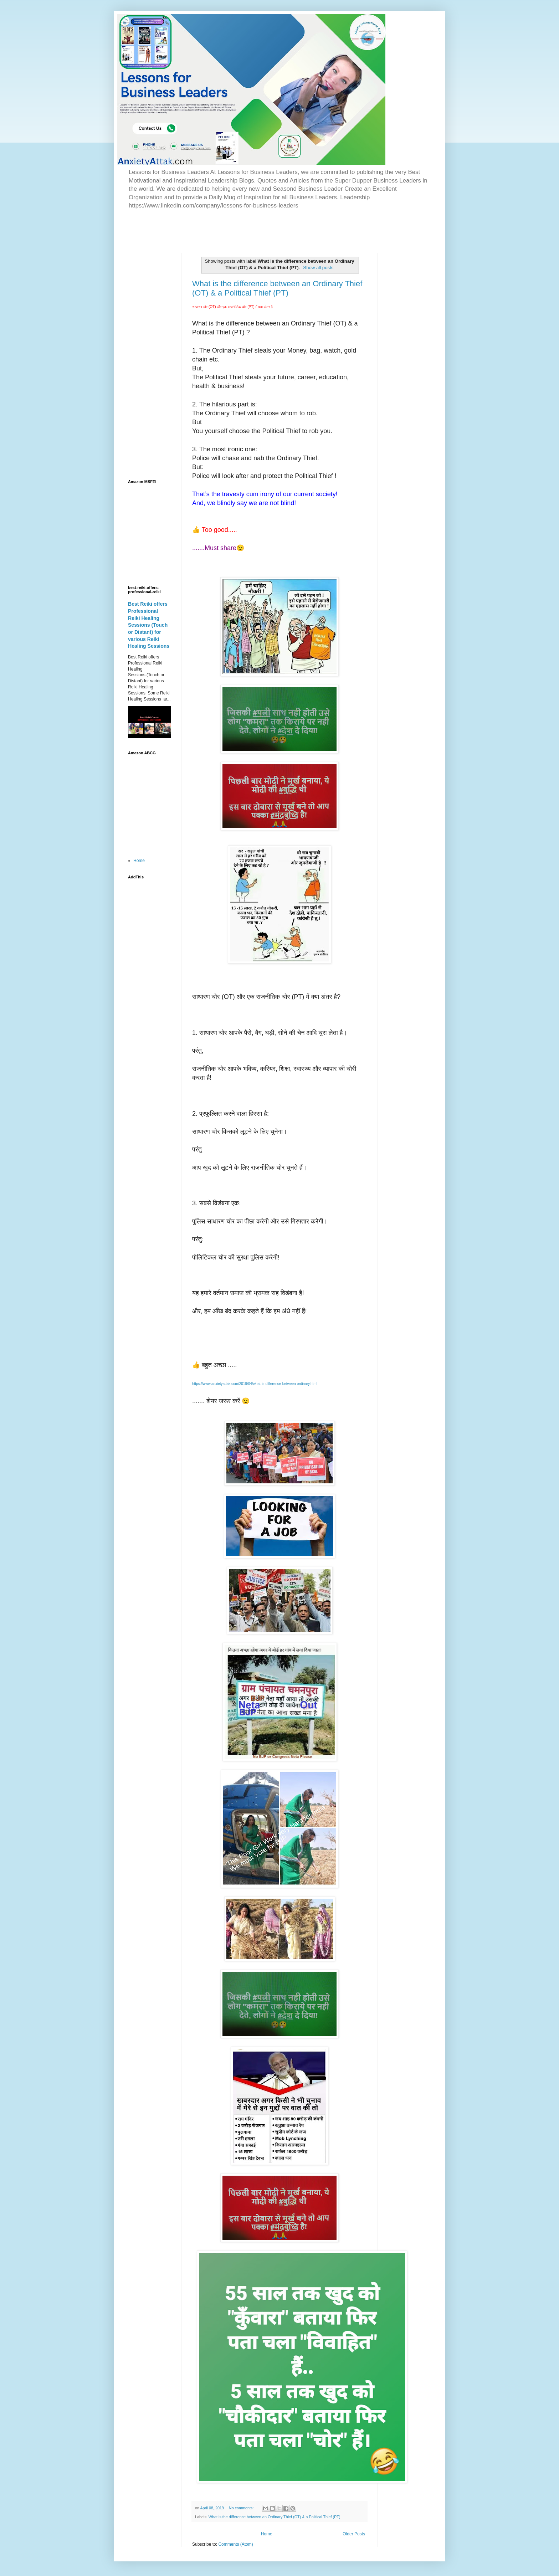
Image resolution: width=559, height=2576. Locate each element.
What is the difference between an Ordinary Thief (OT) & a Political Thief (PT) (277, 288)
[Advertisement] (211, 230)
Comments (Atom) (235, 2544)
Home (266, 2533)
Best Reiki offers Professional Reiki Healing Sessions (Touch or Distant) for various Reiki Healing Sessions (148, 625)
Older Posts (354, 2533)
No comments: (242, 2508)
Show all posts (318, 267)
